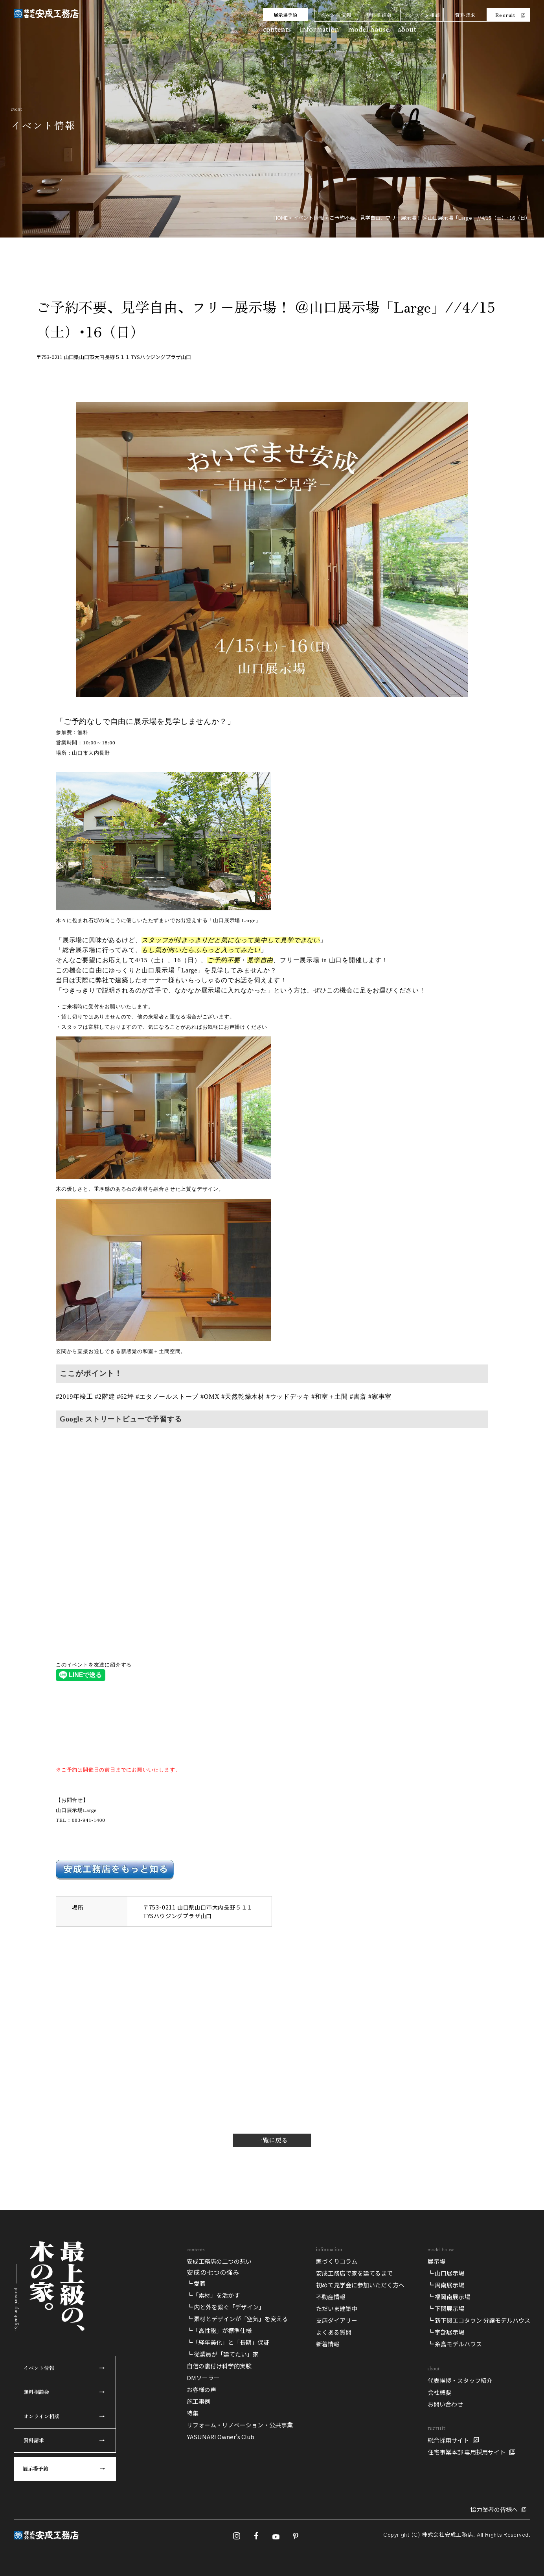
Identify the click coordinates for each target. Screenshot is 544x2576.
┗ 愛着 (196, 2283)
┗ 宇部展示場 (446, 2332)
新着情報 (328, 2344)
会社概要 (439, 2392)
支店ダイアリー (336, 2320)
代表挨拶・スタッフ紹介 (460, 2380)
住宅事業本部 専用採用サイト (466, 2452)
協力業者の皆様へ (494, 2509)
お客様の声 (201, 2389)
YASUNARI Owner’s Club (220, 2436)
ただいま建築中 (336, 2308)
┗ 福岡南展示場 (449, 2296)
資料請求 (465, 14)
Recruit (505, 14)
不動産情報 (331, 2296)
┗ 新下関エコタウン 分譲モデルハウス (479, 2320)
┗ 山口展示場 (446, 2273)
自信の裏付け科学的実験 (219, 2366)
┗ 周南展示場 (446, 2285)
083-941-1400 (88, 1820)
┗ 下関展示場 (446, 2308)
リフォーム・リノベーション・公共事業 (240, 2425)
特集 (192, 2413)
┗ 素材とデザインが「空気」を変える (237, 2319)
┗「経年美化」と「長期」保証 (228, 2342)
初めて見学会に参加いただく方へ (360, 2285)
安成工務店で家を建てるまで (354, 2273)
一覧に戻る (272, 2140)
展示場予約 (285, 14)
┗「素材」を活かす (213, 2295)
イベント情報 (335, 14)
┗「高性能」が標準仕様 (219, 2330)
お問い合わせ (445, 2404)
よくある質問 (333, 2332)
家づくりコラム (336, 2261)
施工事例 (198, 2401)
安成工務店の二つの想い (219, 2261)
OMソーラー (203, 2377)
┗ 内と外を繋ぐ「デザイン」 (226, 2307)
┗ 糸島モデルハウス (455, 2344)
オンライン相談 (422, 14)
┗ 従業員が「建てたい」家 (223, 2354)
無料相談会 (379, 14)
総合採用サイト (448, 2440)
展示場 (436, 2261)
